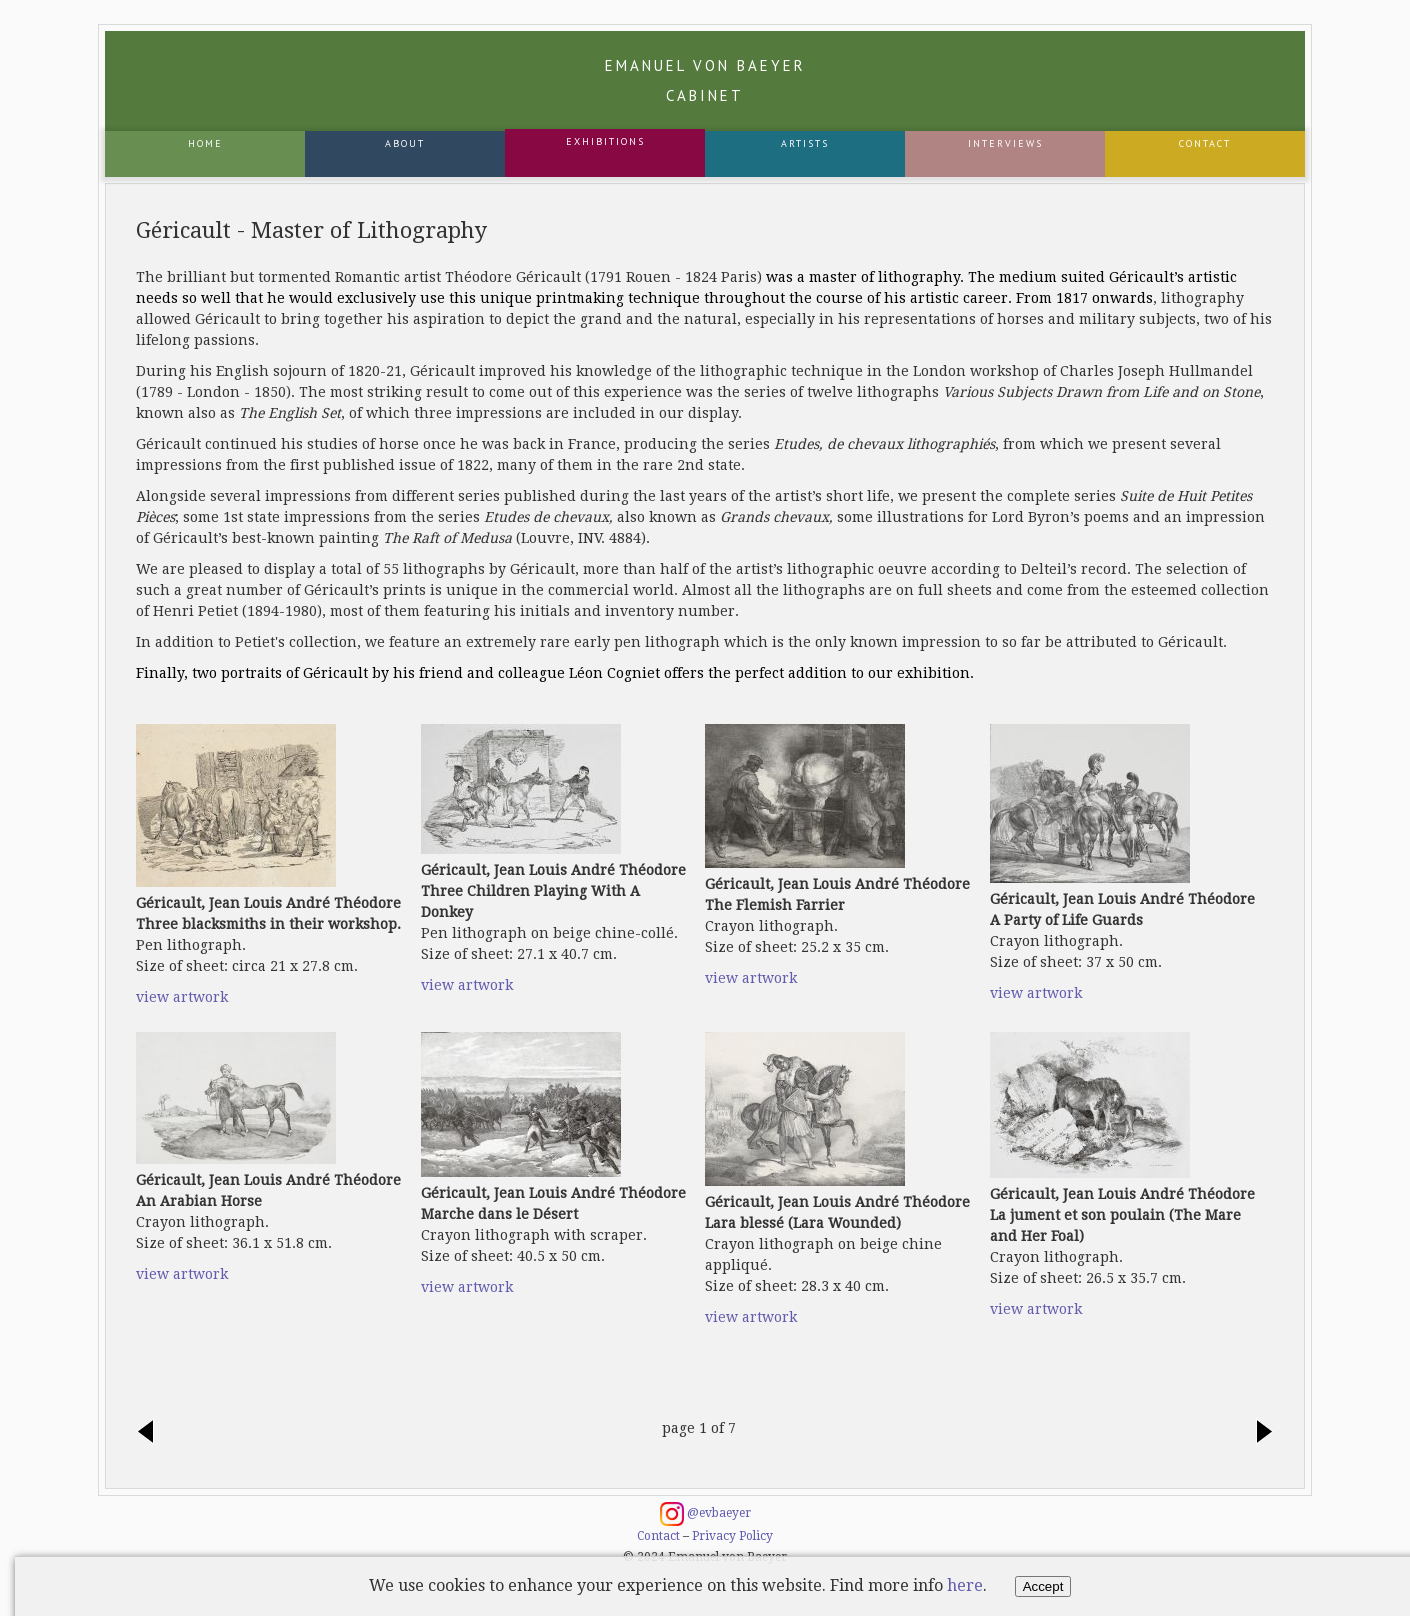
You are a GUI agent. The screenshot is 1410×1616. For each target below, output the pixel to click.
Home (205, 143)
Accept (1043, 1586)
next (1259, 1433)
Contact (1205, 143)
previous (151, 1433)
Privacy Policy (732, 1536)
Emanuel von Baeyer (705, 80)
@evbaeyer (705, 1514)
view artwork (182, 997)
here (965, 1585)
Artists (805, 143)
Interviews (1005, 143)
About (405, 143)
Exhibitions (605, 141)
